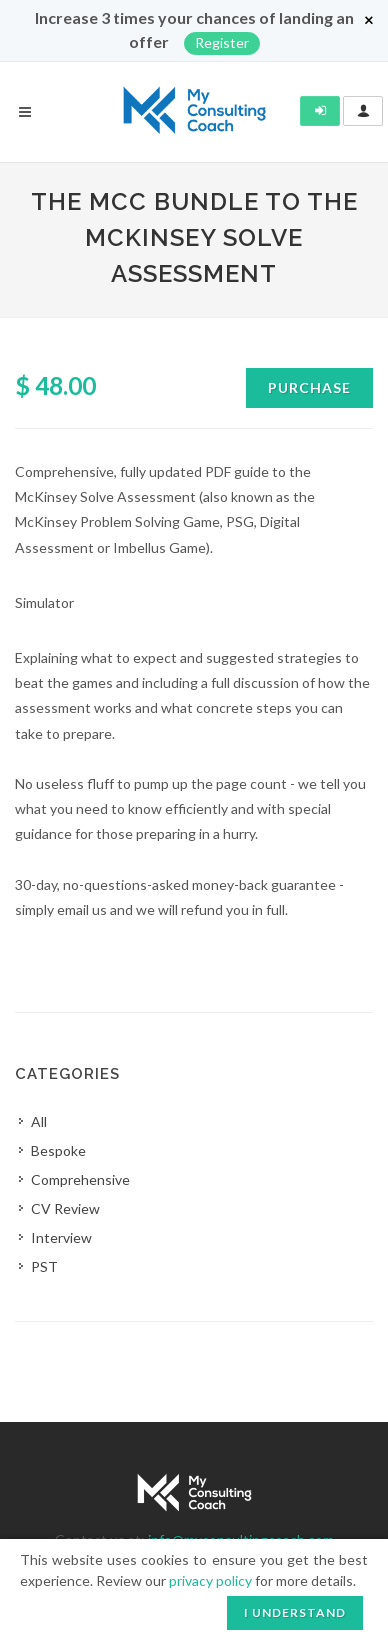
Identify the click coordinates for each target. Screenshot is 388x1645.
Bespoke (58, 1150)
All (39, 1121)
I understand (295, 1612)
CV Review (65, 1208)
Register (222, 42)
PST (44, 1266)
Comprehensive (80, 1179)
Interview (61, 1237)
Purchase (309, 387)
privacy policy (210, 1580)
